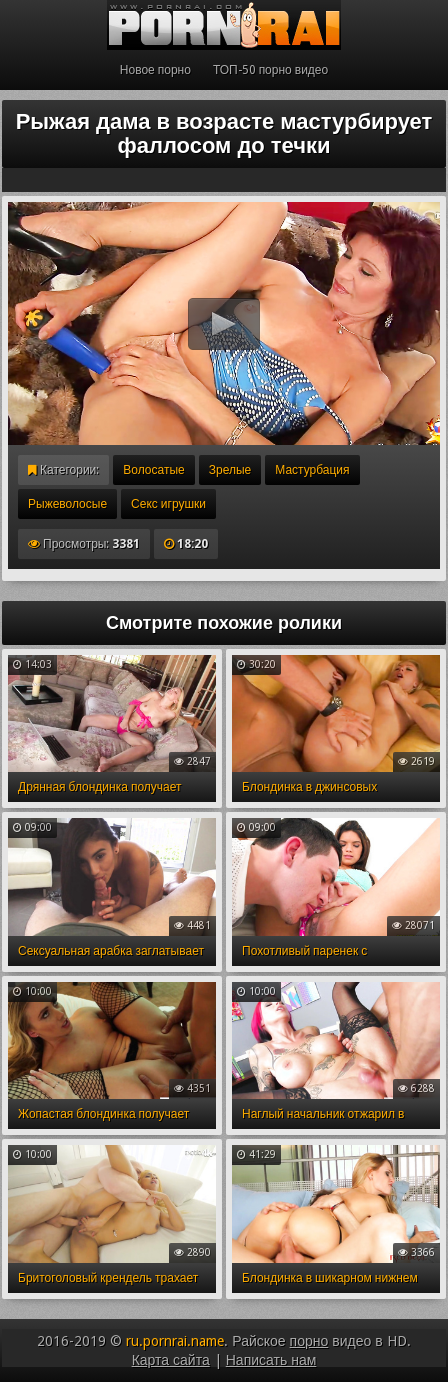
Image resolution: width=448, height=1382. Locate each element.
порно (309, 1341)
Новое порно (155, 70)
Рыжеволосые (67, 504)
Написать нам (271, 1360)
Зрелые (230, 470)
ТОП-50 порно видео (270, 70)
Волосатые (153, 470)
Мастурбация (312, 470)
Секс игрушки (168, 504)
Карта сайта (171, 1360)
